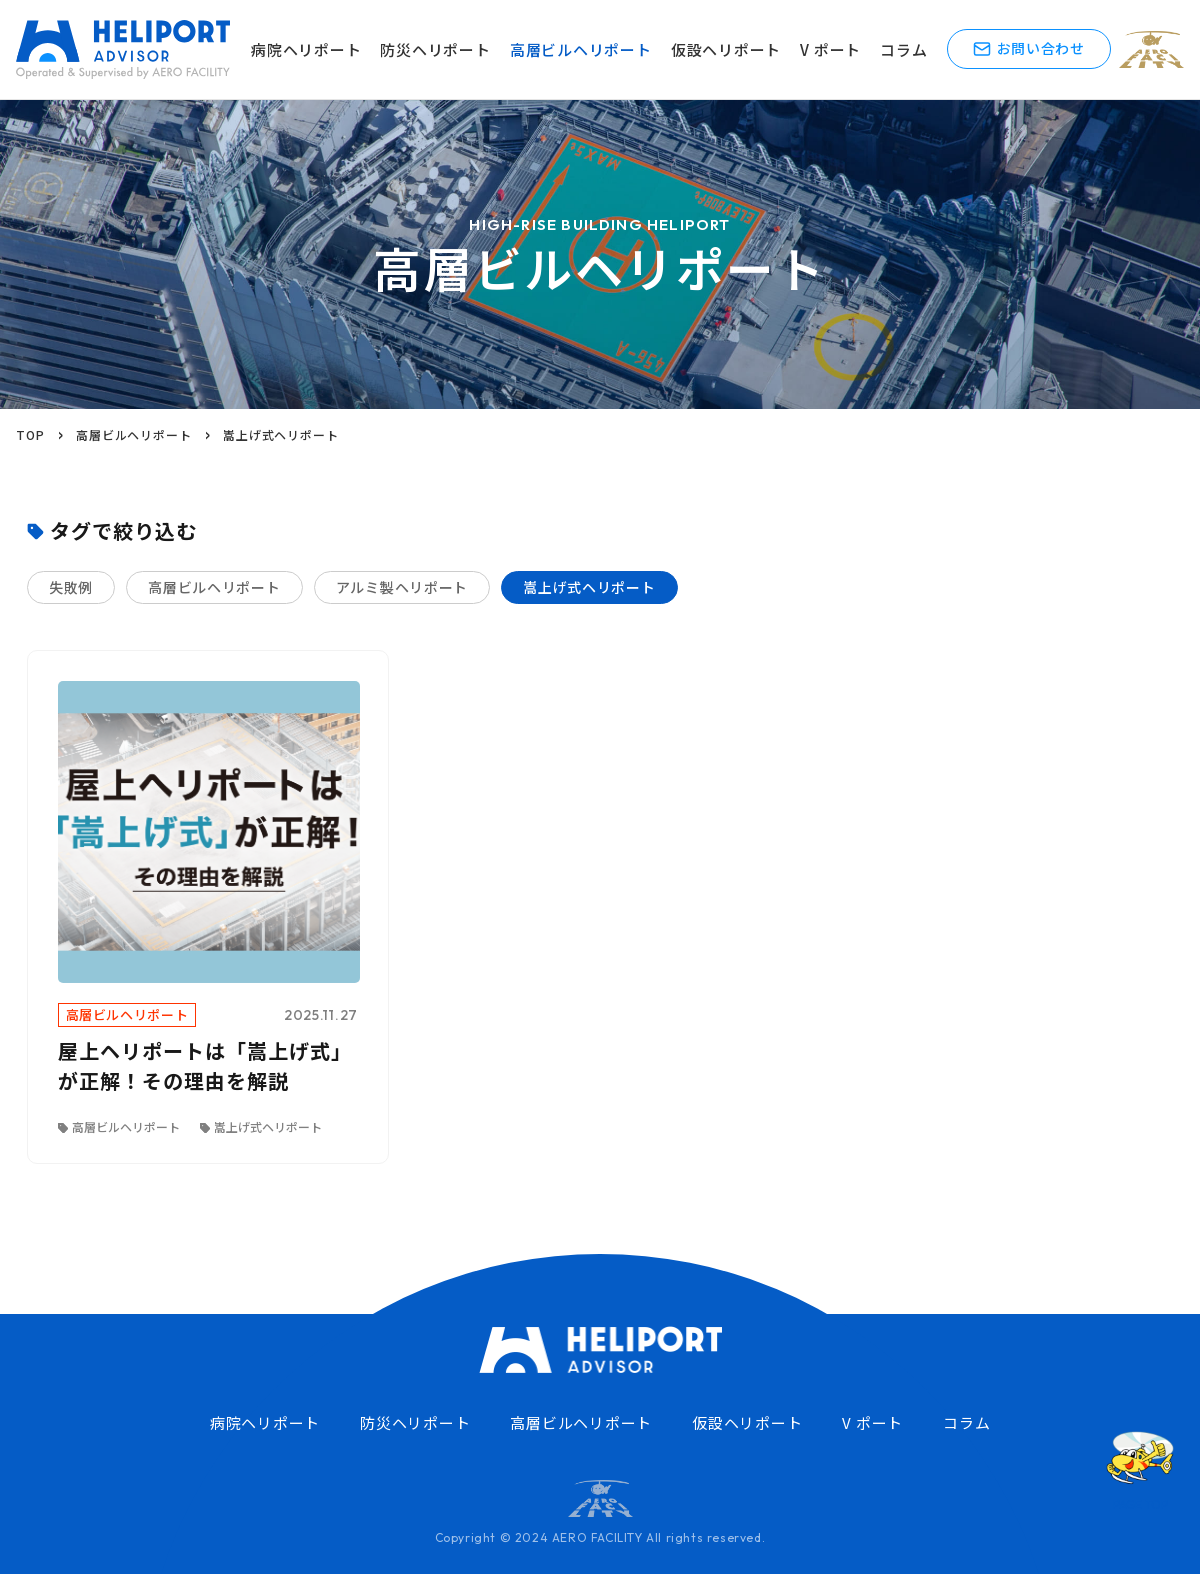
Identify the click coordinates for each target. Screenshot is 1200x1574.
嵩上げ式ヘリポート (589, 587)
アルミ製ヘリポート (402, 587)
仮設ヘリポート (726, 49)
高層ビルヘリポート (581, 49)
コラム (903, 49)
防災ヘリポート (435, 49)
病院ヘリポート (306, 49)
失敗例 (71, 587)
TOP (30, 434)
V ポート (830, 49)
